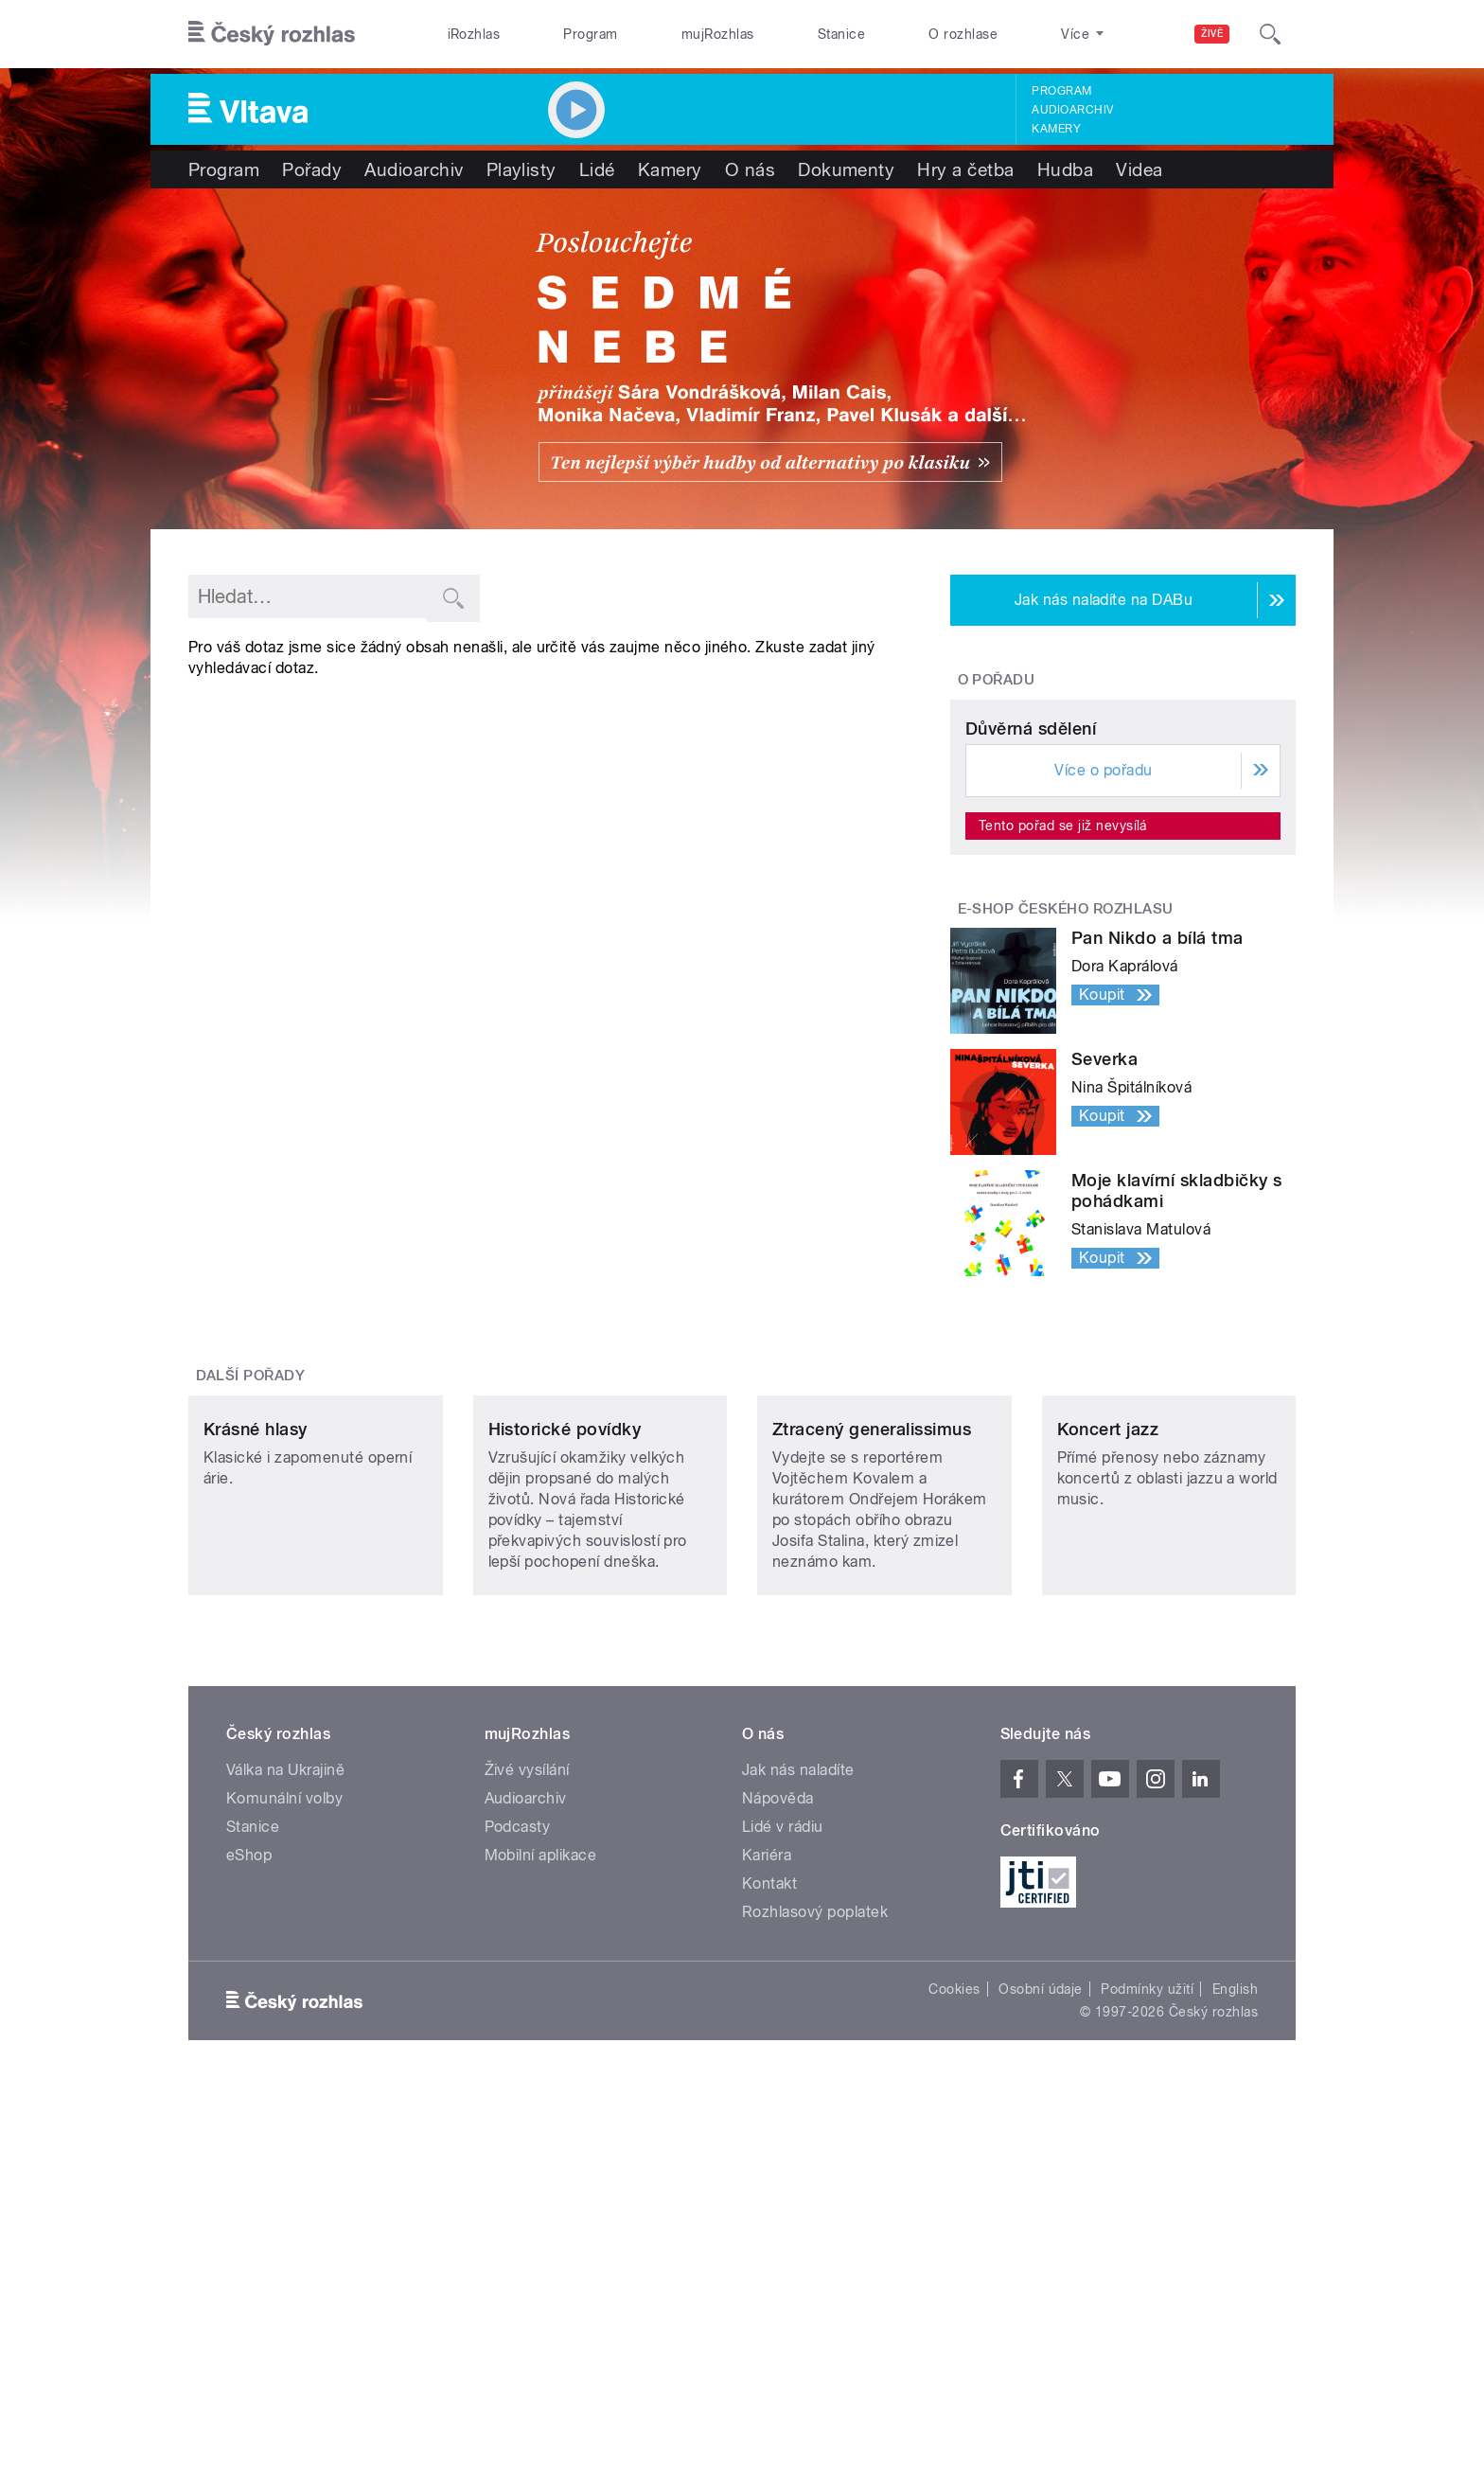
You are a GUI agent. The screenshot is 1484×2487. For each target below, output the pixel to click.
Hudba (1065, 169)
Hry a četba (965, 169)
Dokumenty (846, 169)
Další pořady (251, 1552)
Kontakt (769, 2186)
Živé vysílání (527, 2073)
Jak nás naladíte (798, 2073)
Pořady (312, 169)
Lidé (597, 169)
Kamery (1056, 128)
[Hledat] (1270, 34)
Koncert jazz (1108, 1732)
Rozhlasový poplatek (815, 2215)
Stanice (841, 34)
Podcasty (518, 2130)
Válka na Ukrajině (285, 2073)
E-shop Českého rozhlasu (1066, 1085)
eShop (249, 2158)
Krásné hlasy (255, 1732)
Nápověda (778, 2101)
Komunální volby (284, 2101)
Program (590, 34)
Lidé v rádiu (782, 2130)
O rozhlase (963, 34)
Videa (1139, 169)
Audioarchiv (1072, 109)
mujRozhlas (717, 34)
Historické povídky (565, 1732)
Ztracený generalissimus (871, 1732)
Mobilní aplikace (541, 2158)
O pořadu (996, 679)
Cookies (954, 2292)
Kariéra (766, 2158)
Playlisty (521, 169)
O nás (750, 169)
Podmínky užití (1147, 2292)
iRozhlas (474, 34)
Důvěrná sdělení (1030, 905)
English (1235, 2292)
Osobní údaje (1040, 2292)
